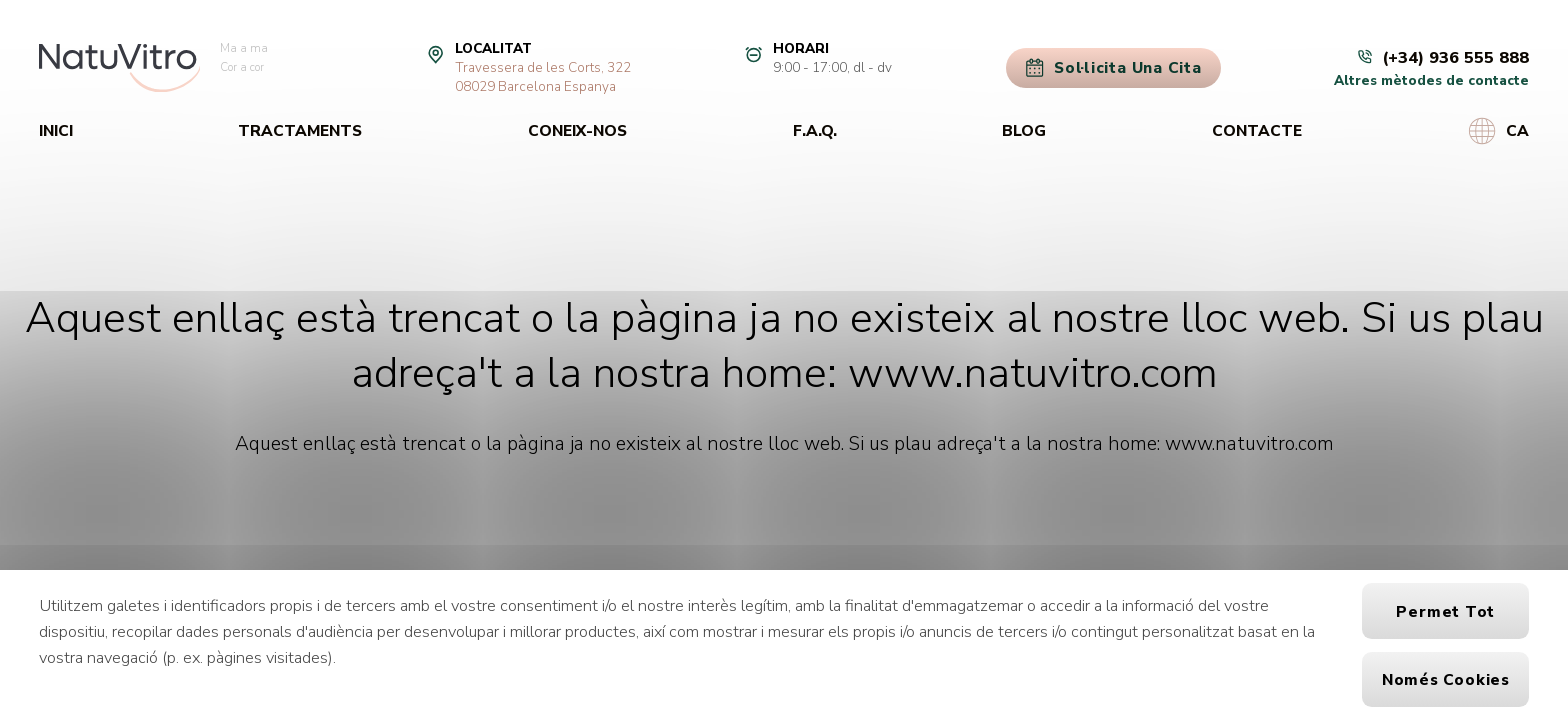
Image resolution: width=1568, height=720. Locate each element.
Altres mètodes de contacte (1431, 80)
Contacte (1257, 130)
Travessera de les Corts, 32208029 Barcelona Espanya (543, 77)
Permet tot (1445, 611)
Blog (1024, 130)
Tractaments (300, 130)
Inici (56, 130)
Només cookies (1446, 679)
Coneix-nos (577, 130)
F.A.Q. (815, 130)
